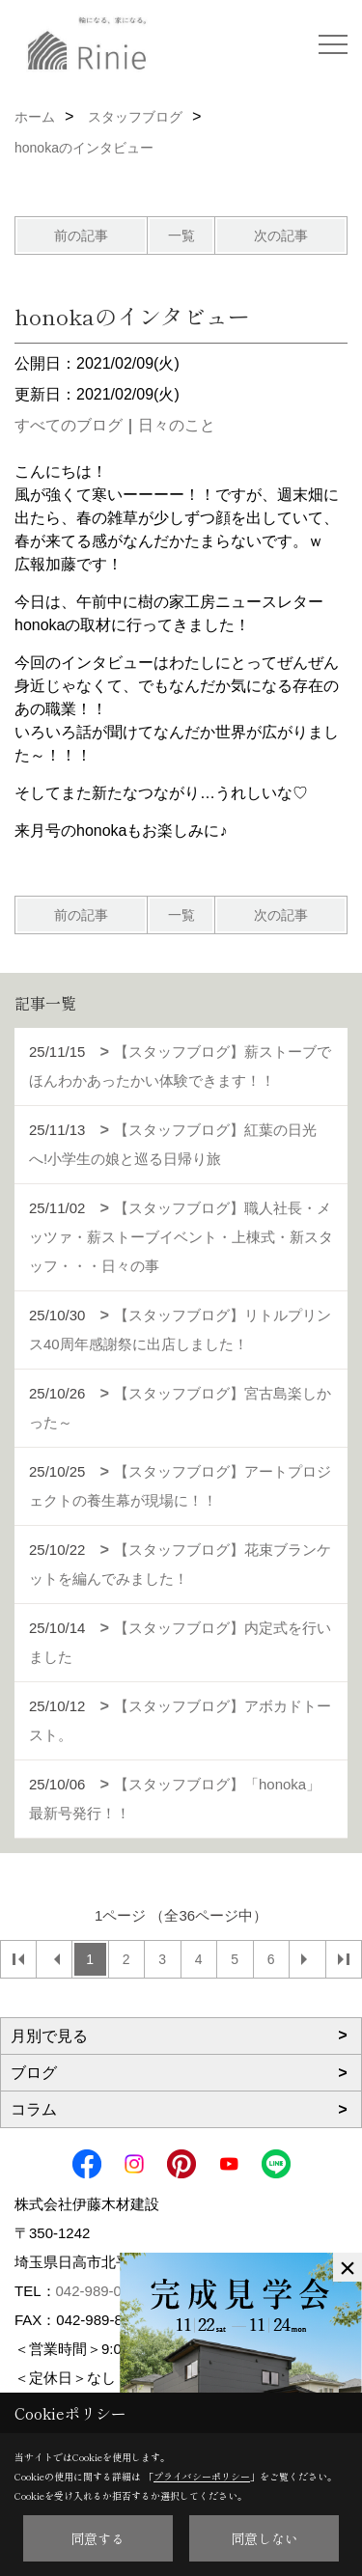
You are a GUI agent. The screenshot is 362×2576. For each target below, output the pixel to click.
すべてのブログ (68, 425)
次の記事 (281, 235)
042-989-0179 (101, 2291)
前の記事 (81, 235)
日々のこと (176, 425)
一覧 (181, 235)
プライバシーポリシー (201, 2476)
